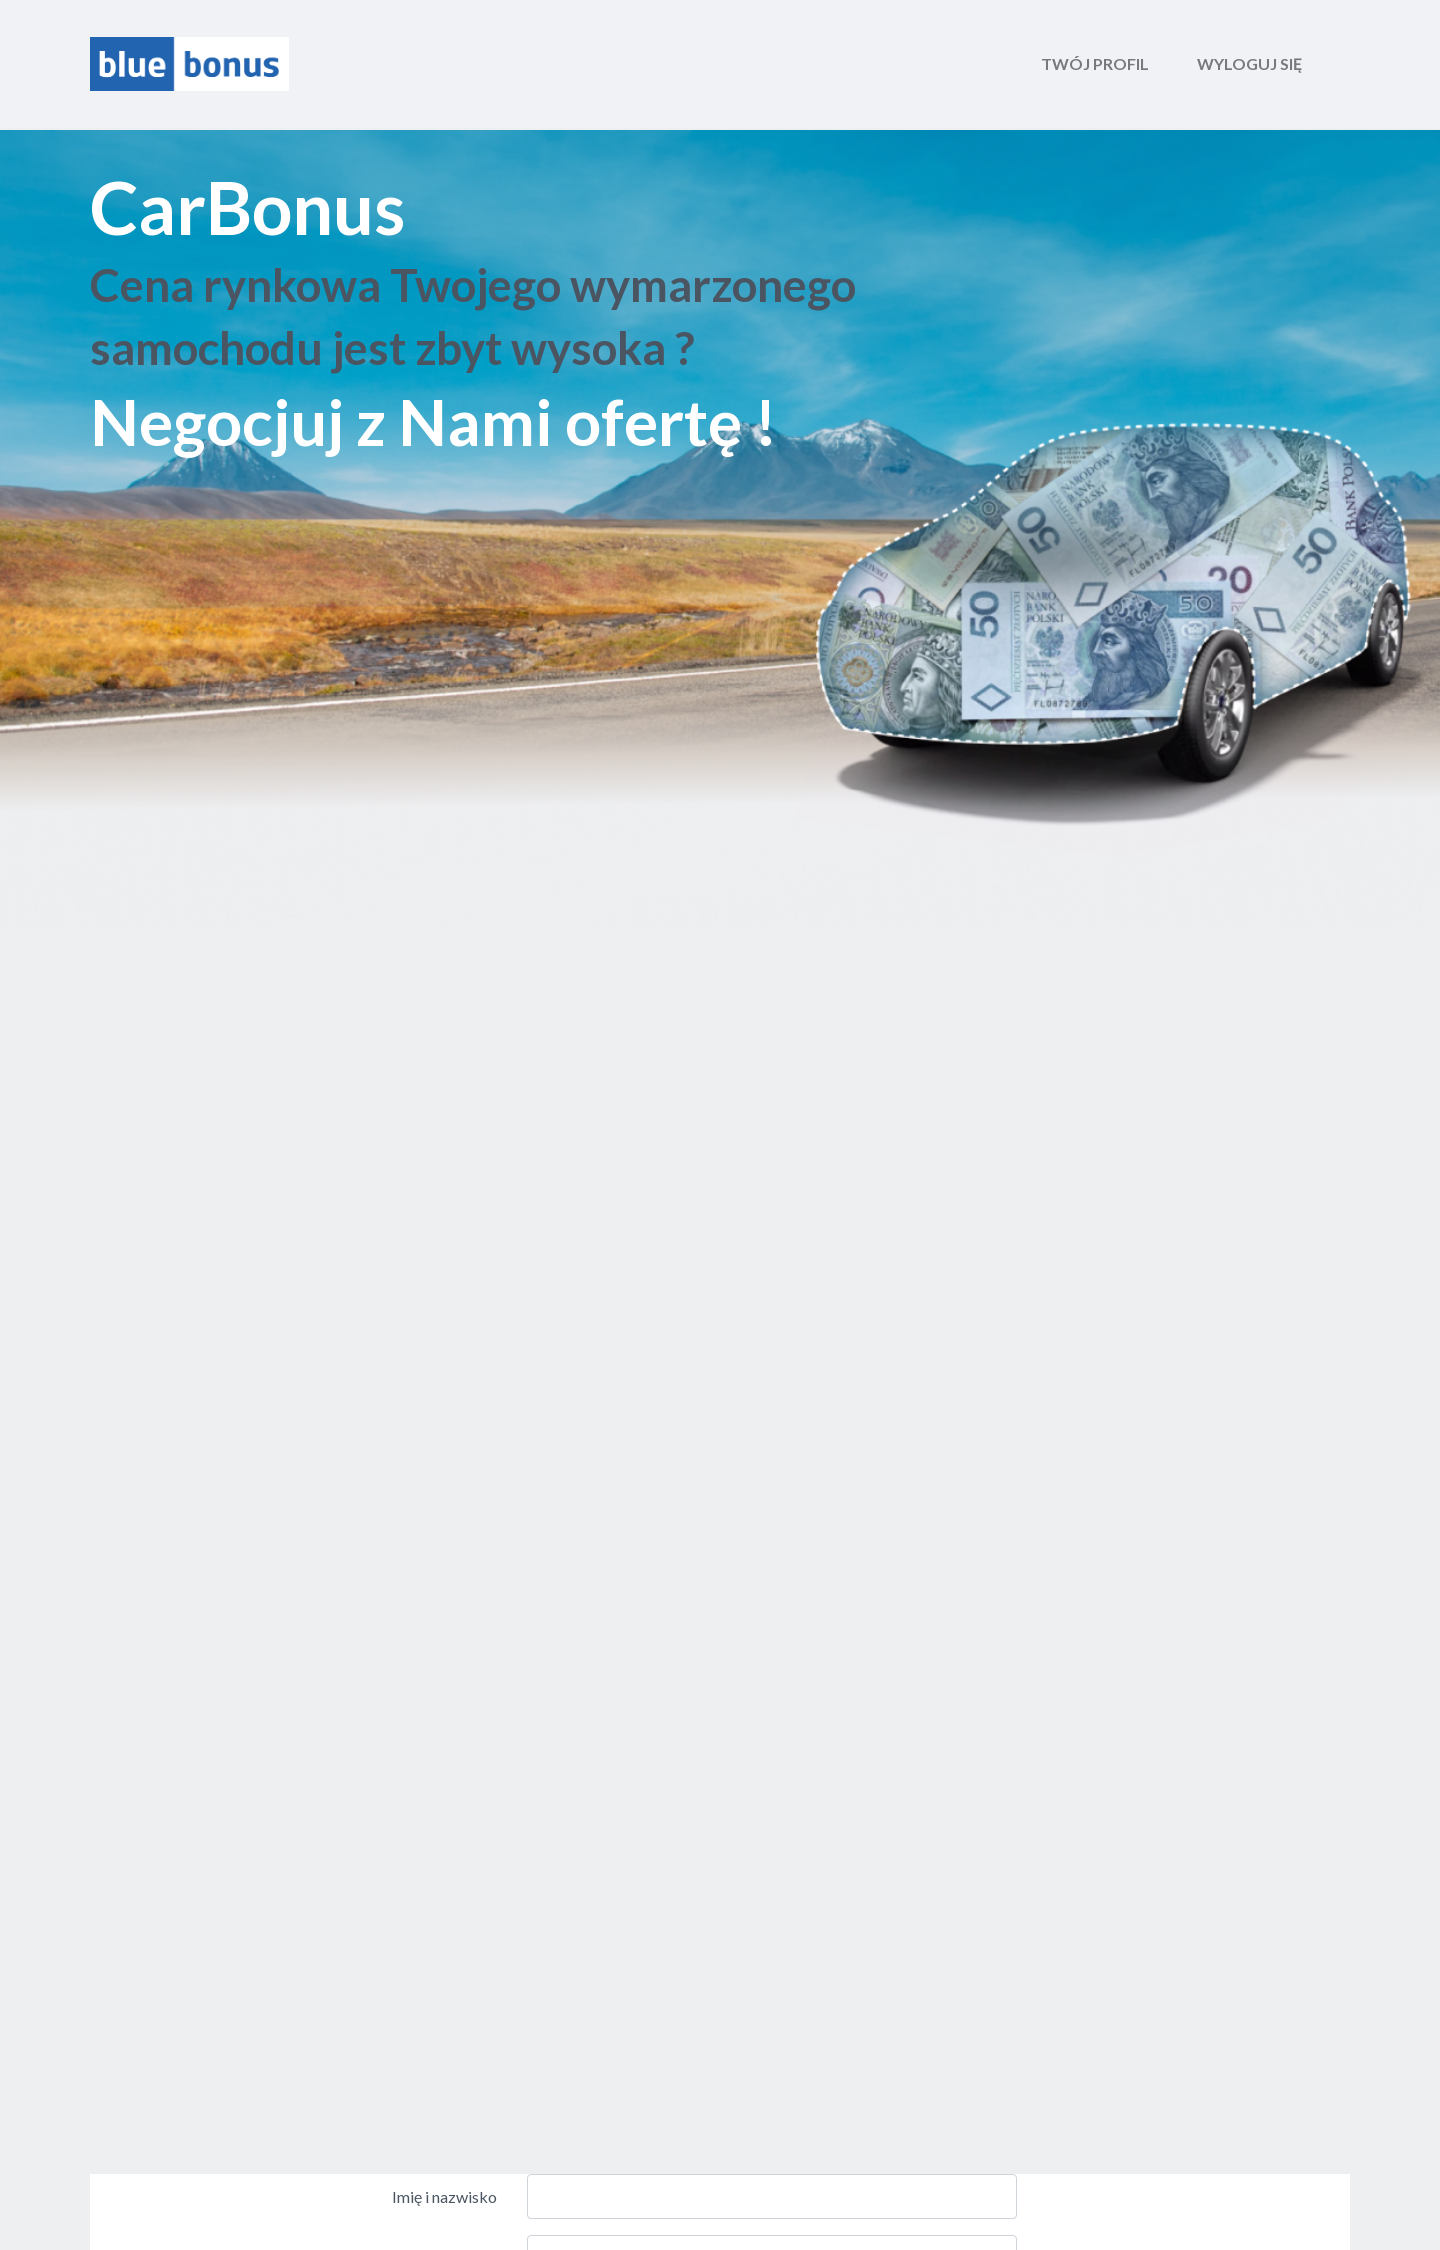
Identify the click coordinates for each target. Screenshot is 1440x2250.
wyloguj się (1249, 63)
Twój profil (1095, 63)
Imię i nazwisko (444, 2196)
